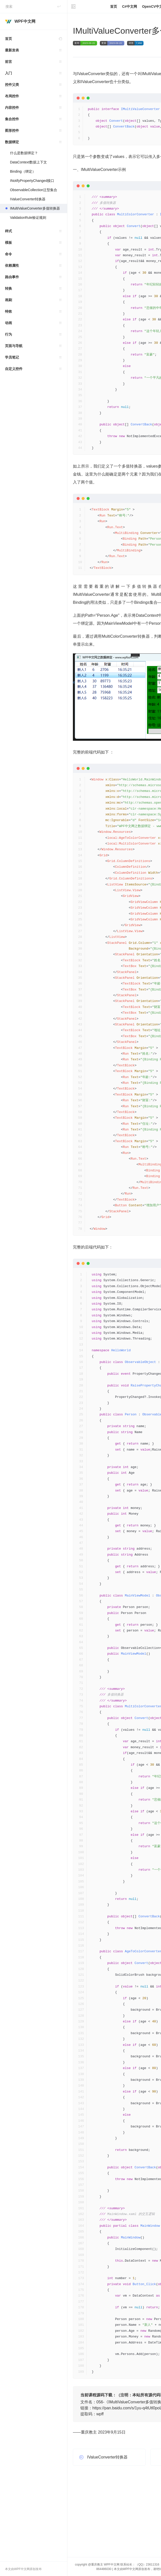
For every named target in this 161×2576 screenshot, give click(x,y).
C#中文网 (129, 6)
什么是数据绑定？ (24, 153)
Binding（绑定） (23, 171)
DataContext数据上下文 (28, 162)
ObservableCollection (33, 190)
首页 (36, 38)
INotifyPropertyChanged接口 (32, 181)
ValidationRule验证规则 (28, 218)
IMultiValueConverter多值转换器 (35, 208)
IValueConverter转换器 (27, 199)
